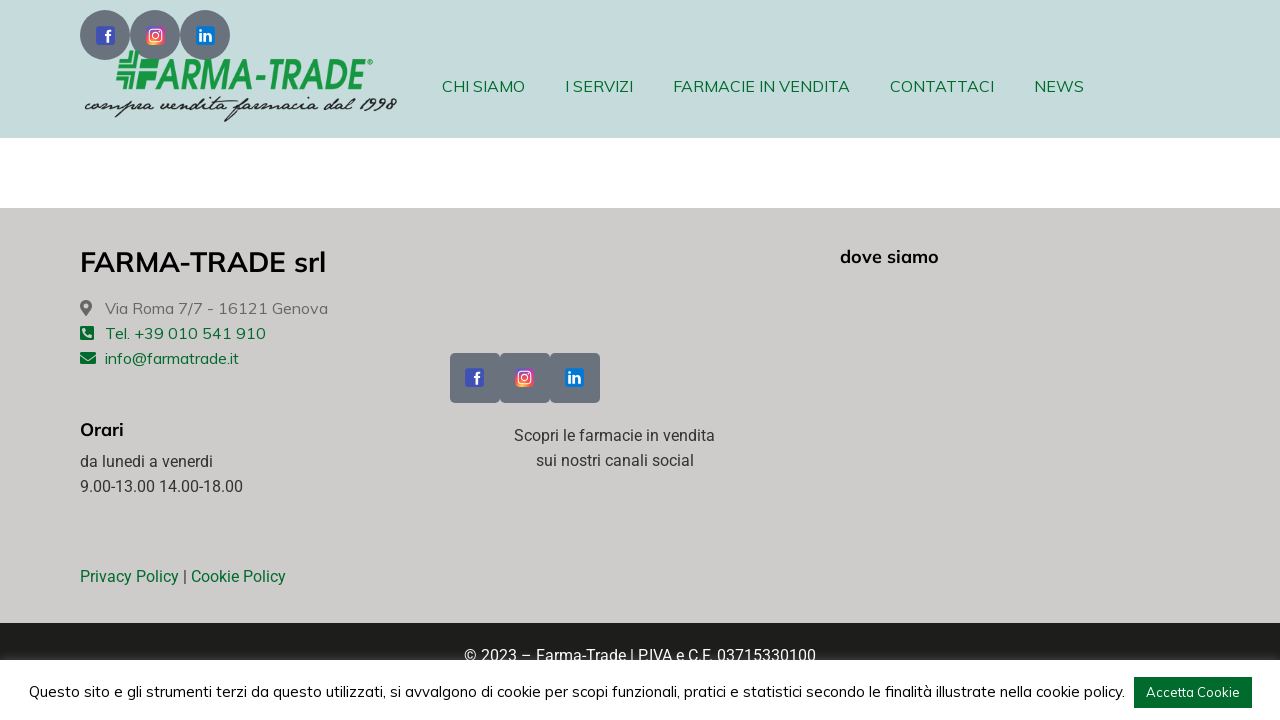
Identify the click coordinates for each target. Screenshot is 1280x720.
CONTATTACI (942, 86)
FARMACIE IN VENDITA (761, 86)
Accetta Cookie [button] (1193, 692)
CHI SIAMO (483, 86)
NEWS (1059, 86)
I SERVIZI (599, 86)
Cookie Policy (238, 576)
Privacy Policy (129, 576)
